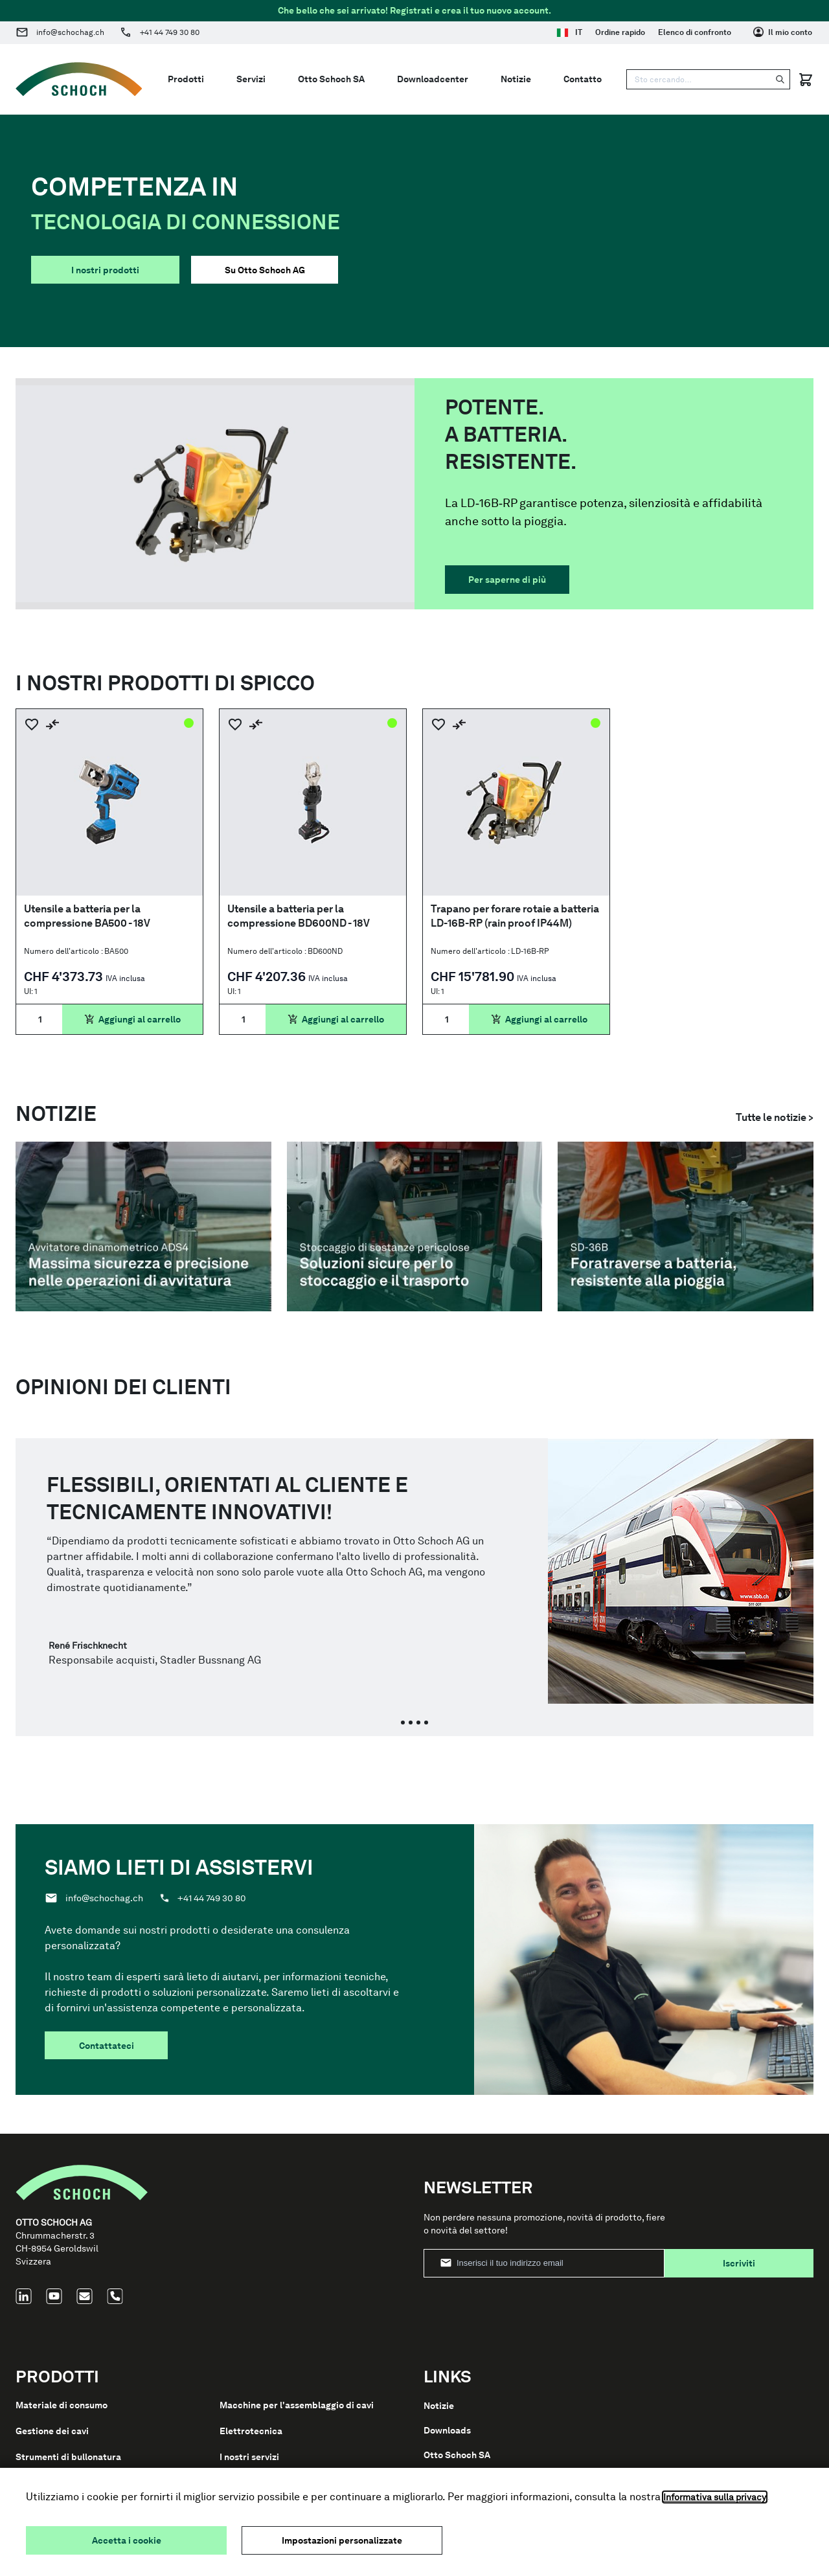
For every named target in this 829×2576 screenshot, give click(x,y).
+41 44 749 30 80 (169, 32)
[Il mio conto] (782, 32)
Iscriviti (739, 2263)
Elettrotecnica (251, 2431)
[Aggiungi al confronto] (52, 724)
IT (569, 32)
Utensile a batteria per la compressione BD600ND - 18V (298, 916)
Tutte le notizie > (774, 1117)
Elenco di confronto (694, 32)
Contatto (582, 79)
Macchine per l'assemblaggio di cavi (297, 2405)
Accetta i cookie (126, 2540)
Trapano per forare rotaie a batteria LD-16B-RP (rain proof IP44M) (515, 916)
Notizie (516, 79)
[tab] (403, 1722)
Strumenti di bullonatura (68, 2457)
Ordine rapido (620, 32)
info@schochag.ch (70, 32)
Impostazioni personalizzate (342, 2540)
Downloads (447, 2430)
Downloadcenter (432, 79)
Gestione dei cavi (52, 2431)
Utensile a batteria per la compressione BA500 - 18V (87, 916)
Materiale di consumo (62, 2405)
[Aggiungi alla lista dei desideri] (31, 724)
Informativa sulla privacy (714, 2497)
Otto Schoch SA (331, 79)
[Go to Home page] (79, 79)
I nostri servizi (249, 2457)
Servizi (251, 79)
